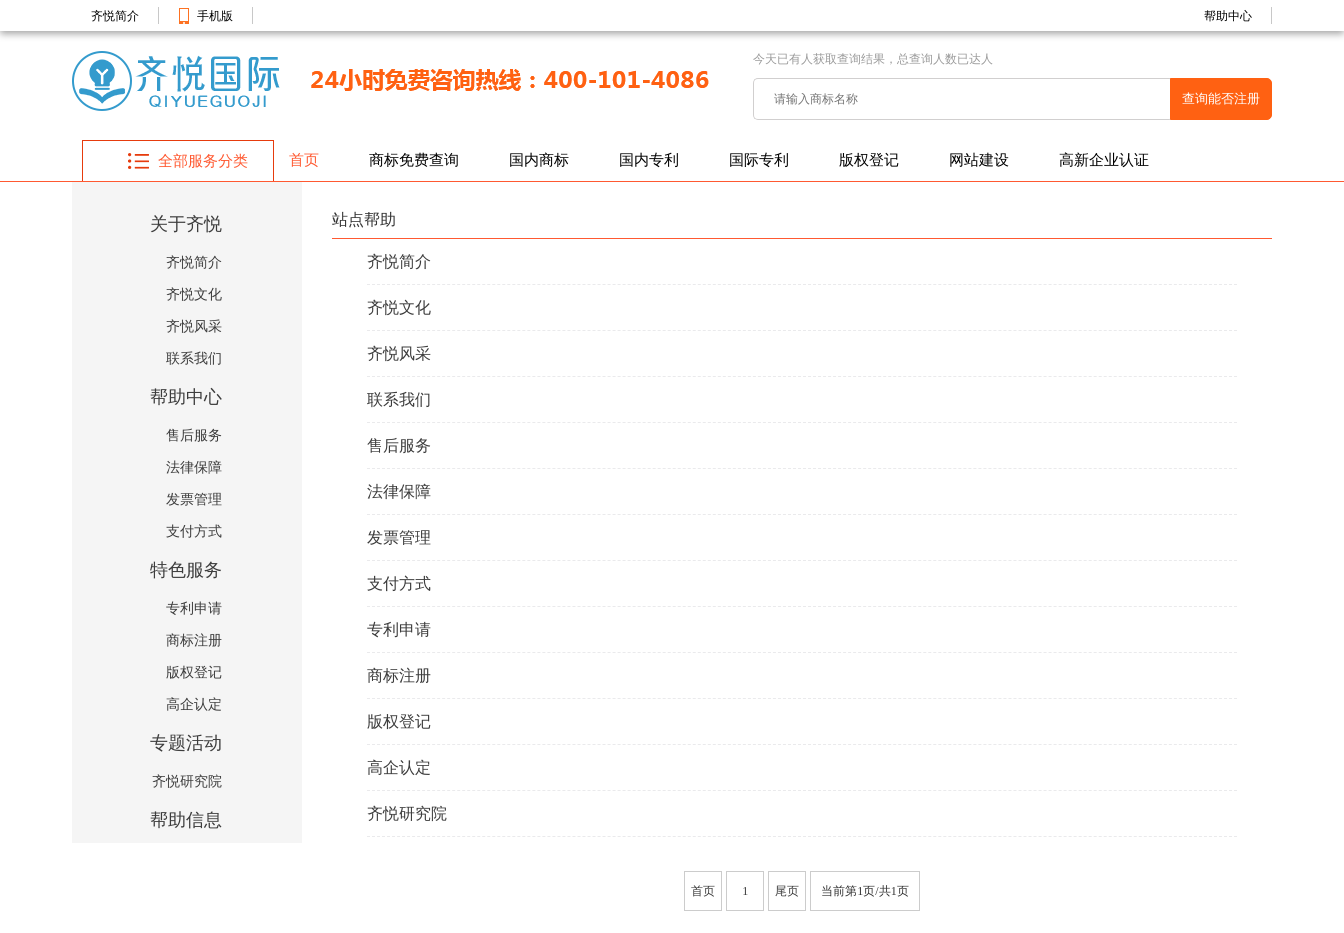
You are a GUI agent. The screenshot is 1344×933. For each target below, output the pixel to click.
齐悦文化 (194, 294)
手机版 (215, 16)
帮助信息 (186, 820)
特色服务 (186, 570)
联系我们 (194, 358)
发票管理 (194, 499)
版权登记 (869, 160)
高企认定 (194, 704)
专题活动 (186, 743)
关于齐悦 (186, 224)
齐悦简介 (115, 16)
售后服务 (194, 435)
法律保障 (194, 467)
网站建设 (979, 160)
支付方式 (194, 531)
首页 (304, 160)
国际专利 (759, 160)
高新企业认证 (1104, 160)
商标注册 (194, 640)
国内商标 (539, 160)
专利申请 (194, 608)
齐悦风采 (194, 326)
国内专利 (649, 160)
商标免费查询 (414, 160)
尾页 (787, 891)
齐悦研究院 (187, 781)
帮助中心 (1228, 16)
